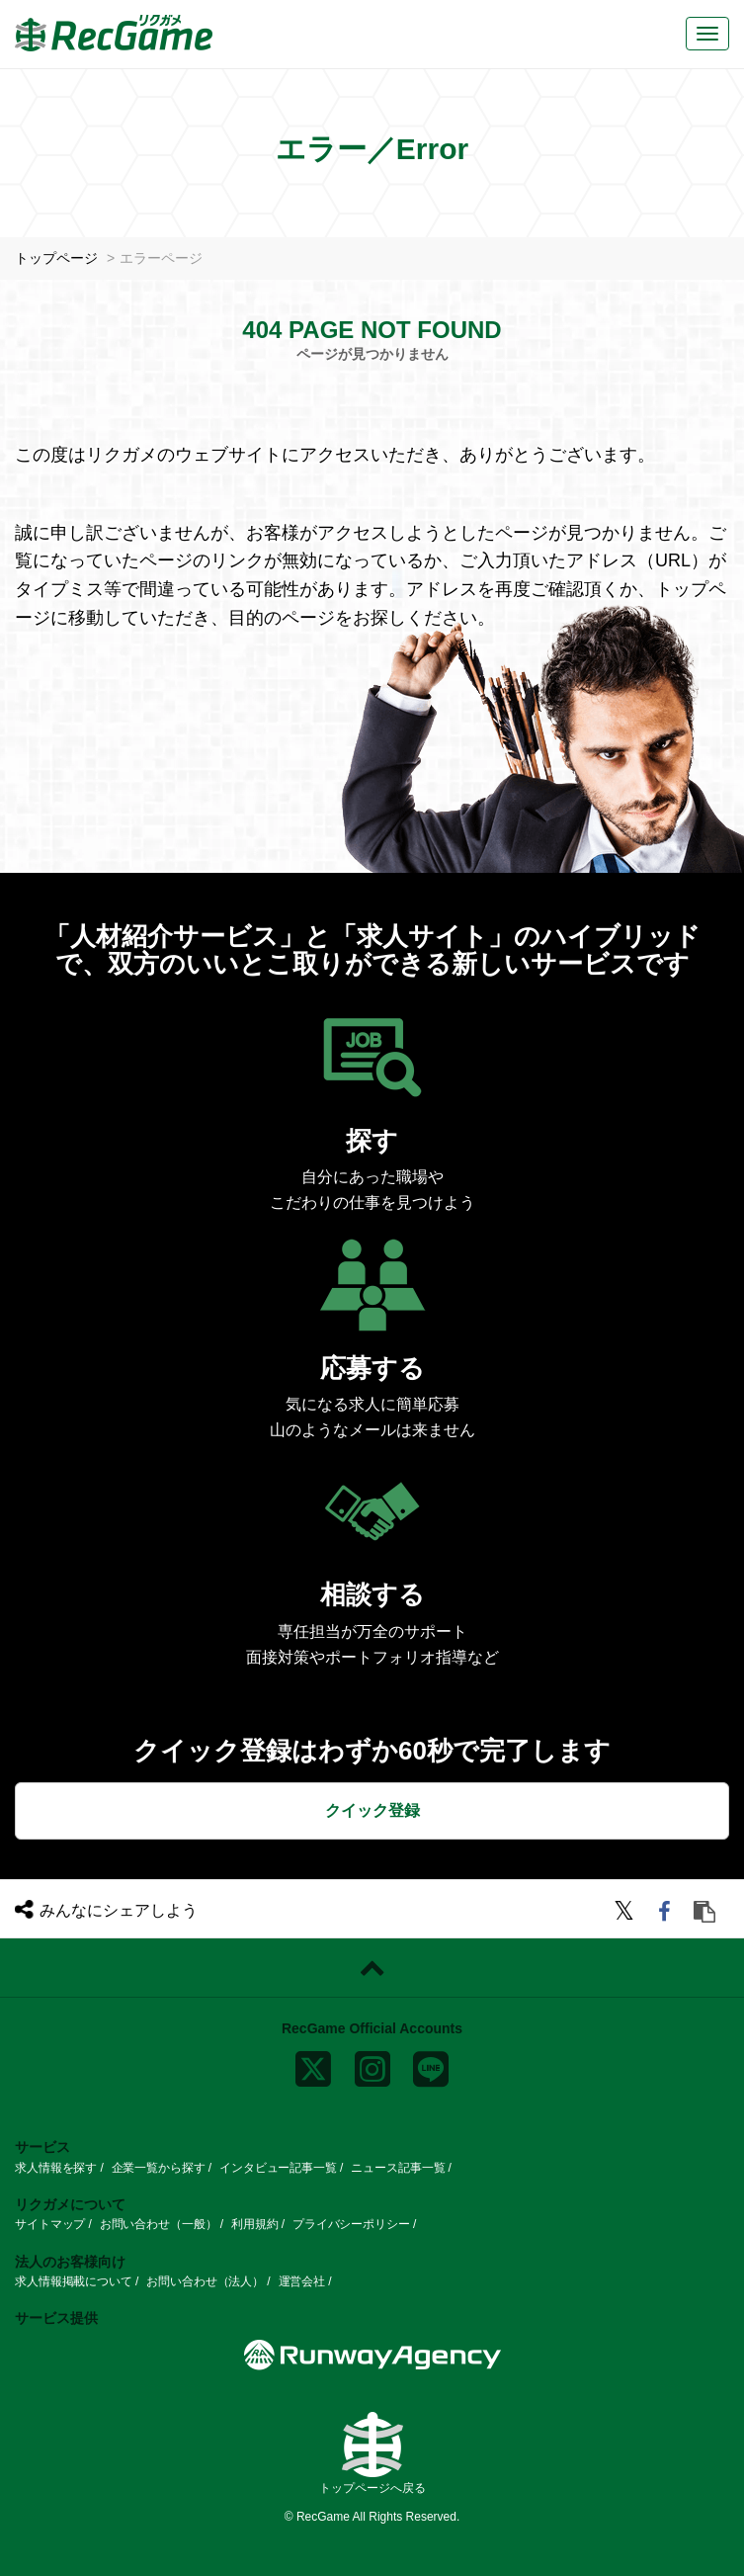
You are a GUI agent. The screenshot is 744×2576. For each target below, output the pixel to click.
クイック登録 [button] (372, 1810)
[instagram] (372, 2065)
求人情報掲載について (73, 2281)
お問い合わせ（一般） (158, 2224)
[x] (313, 2065)
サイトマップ (50, 2224)
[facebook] (667, 1914)
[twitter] (627, 1914)
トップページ (56, 258)
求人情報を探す (56, 2167)
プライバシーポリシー (351, 2224)
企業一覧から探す (159, 2167)
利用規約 (255, 2224)
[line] (431, 2065)
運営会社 (302, 2281)
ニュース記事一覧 (398, 2167)
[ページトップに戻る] (372, 1968)
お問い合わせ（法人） (205, 2281)
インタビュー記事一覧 (278, 2167)
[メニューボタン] (707, 33)
